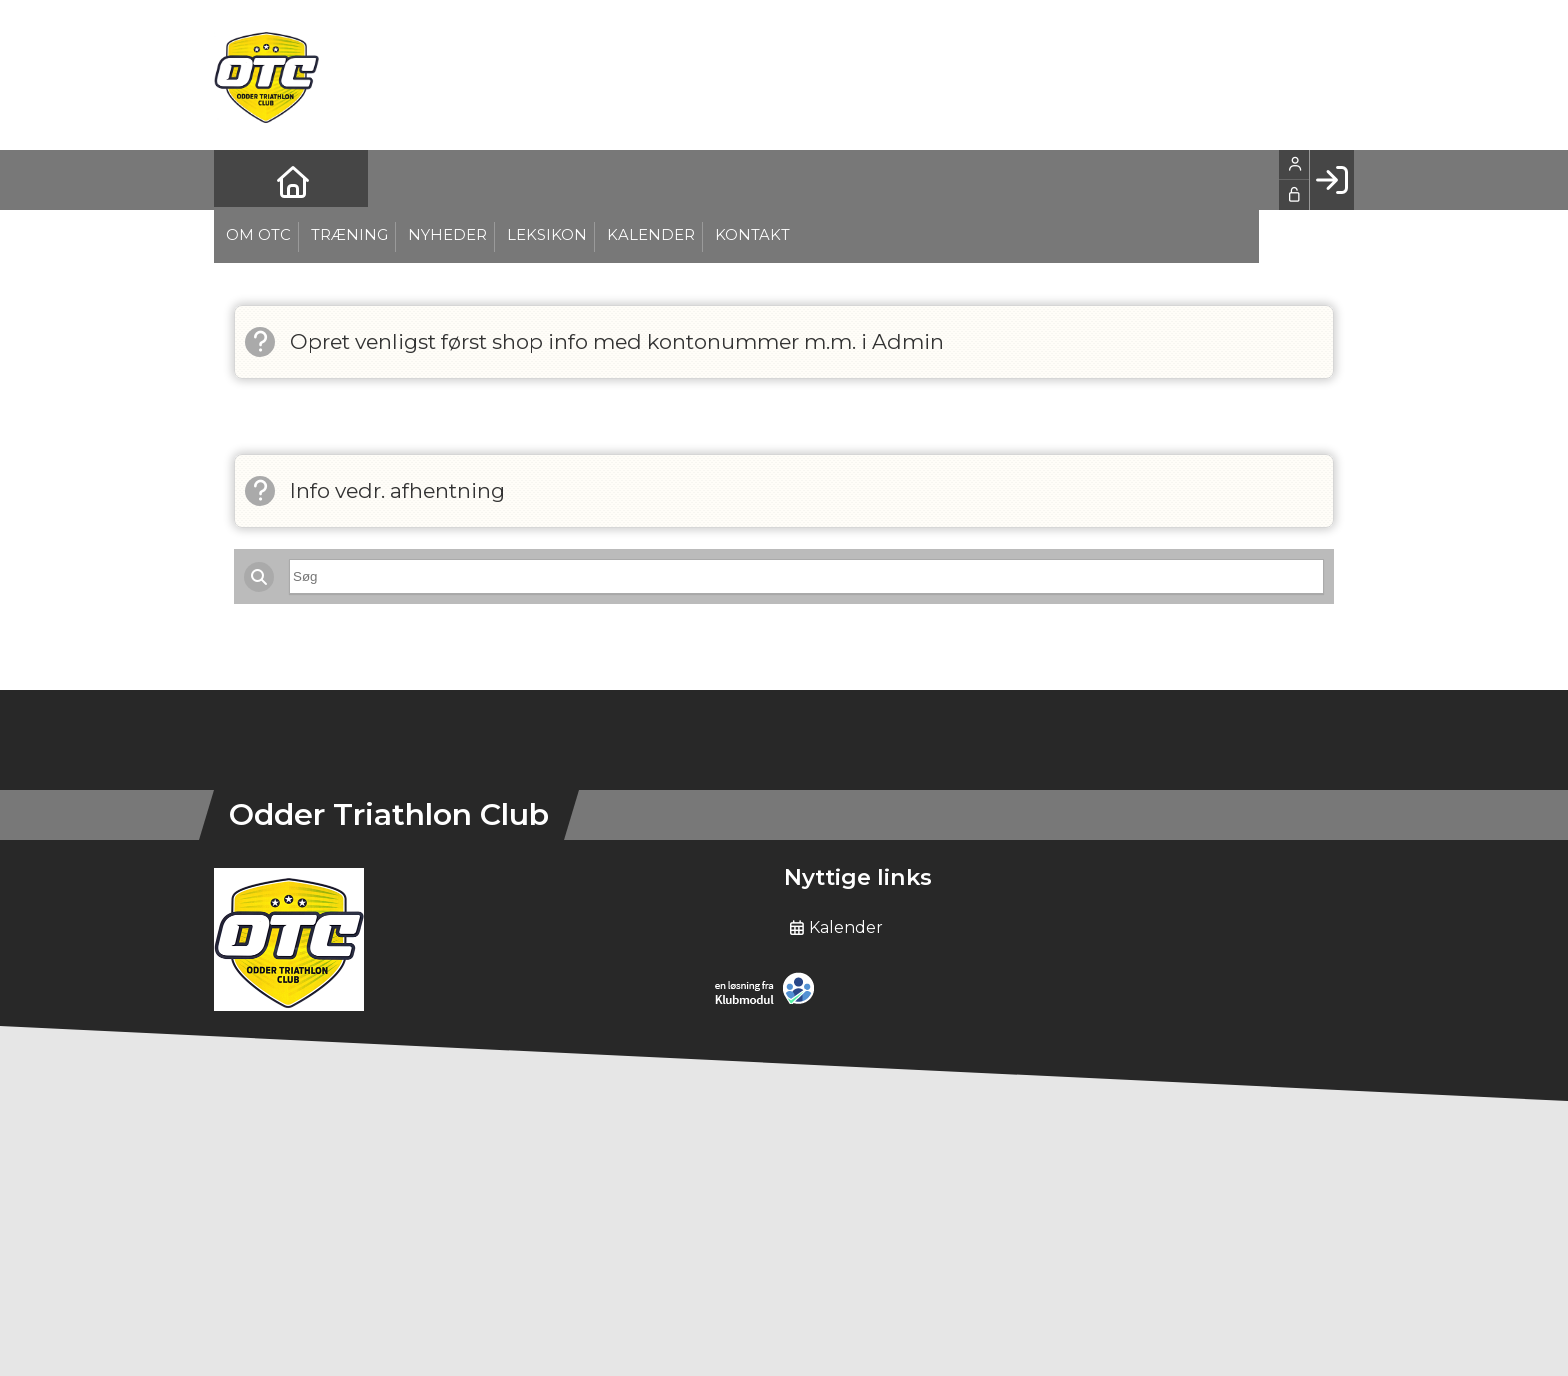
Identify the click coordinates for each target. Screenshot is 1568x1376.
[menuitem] (244, 180)
